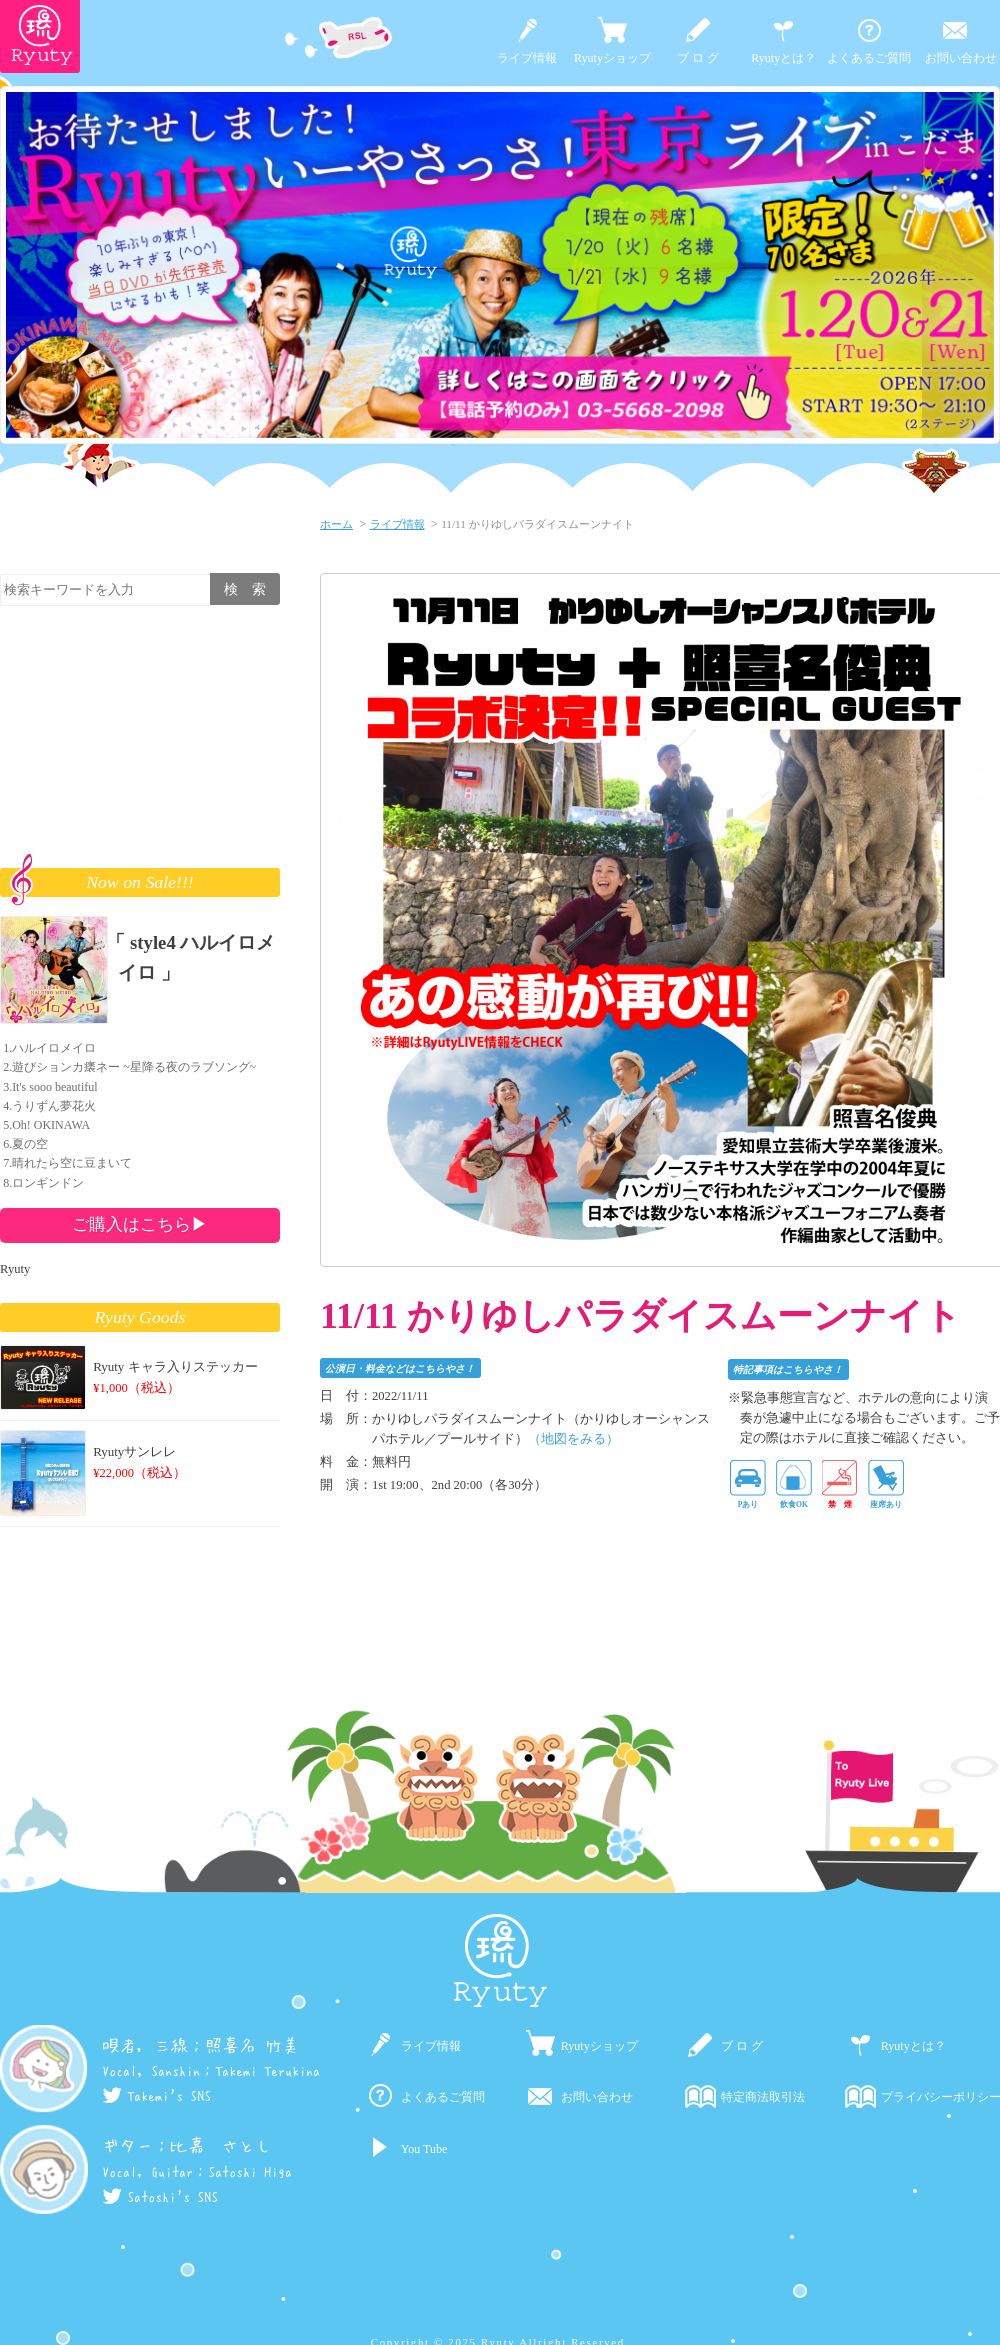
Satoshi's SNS (160, 2197)
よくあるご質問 (869, 58)
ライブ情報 (527, 58)
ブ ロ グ (698, 58)
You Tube (424, 2149)
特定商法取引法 (763, 2097)
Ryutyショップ (612, 58)
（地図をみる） (573, 1439)
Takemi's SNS (156, 2096)
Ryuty (15, 1269)
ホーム (336, 524)
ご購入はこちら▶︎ (140, 1224)
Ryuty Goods (140, 1317)
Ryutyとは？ (783, 58)
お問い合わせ (961, 58)
